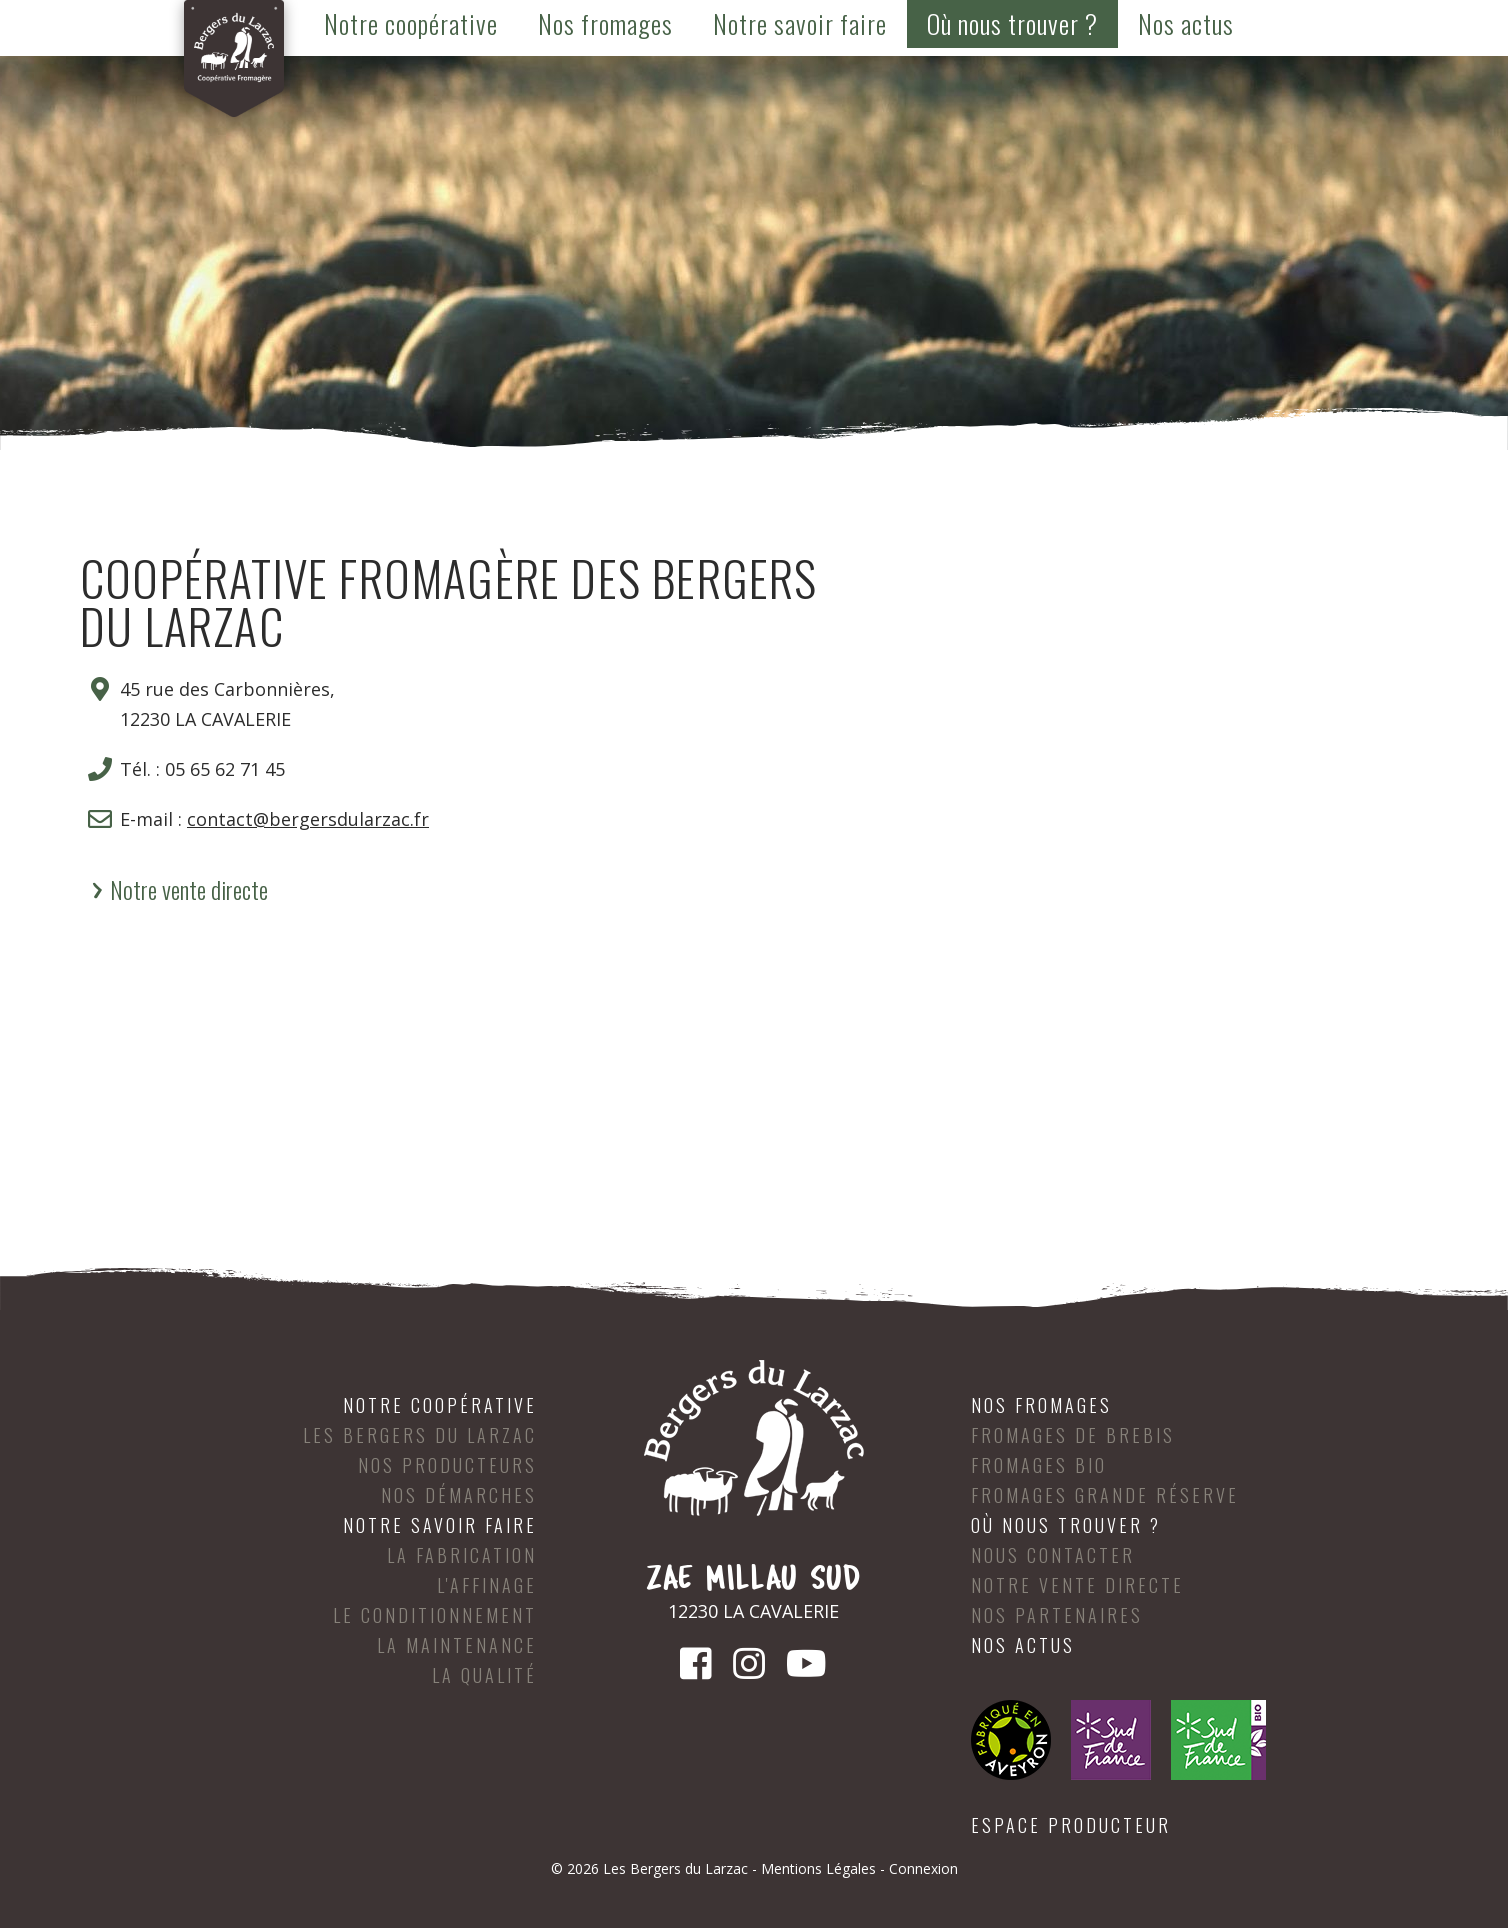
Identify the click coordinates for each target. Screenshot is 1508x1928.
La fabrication (462, 1555)
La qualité (484, 1675)
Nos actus (1186, 23)
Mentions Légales (818, 1868)
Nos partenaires (1057, 1615)
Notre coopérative (411, 23)
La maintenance (457, 1645)
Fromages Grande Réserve (1105, 1495)
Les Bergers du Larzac (420, 1435)
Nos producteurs (447, 1465)
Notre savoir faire (800, 23)
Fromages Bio (1039, 1465)
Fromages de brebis (1073, 1435)
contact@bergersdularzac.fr (308, 819)
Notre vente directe (189, 889)
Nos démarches (459, 1495)
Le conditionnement (435, 1615)
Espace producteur (1071, 1825)
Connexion (923, 1868)
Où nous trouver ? (1012, 23)
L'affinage (487, 1585)
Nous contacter (1053, 1555)
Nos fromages (605, 23)
